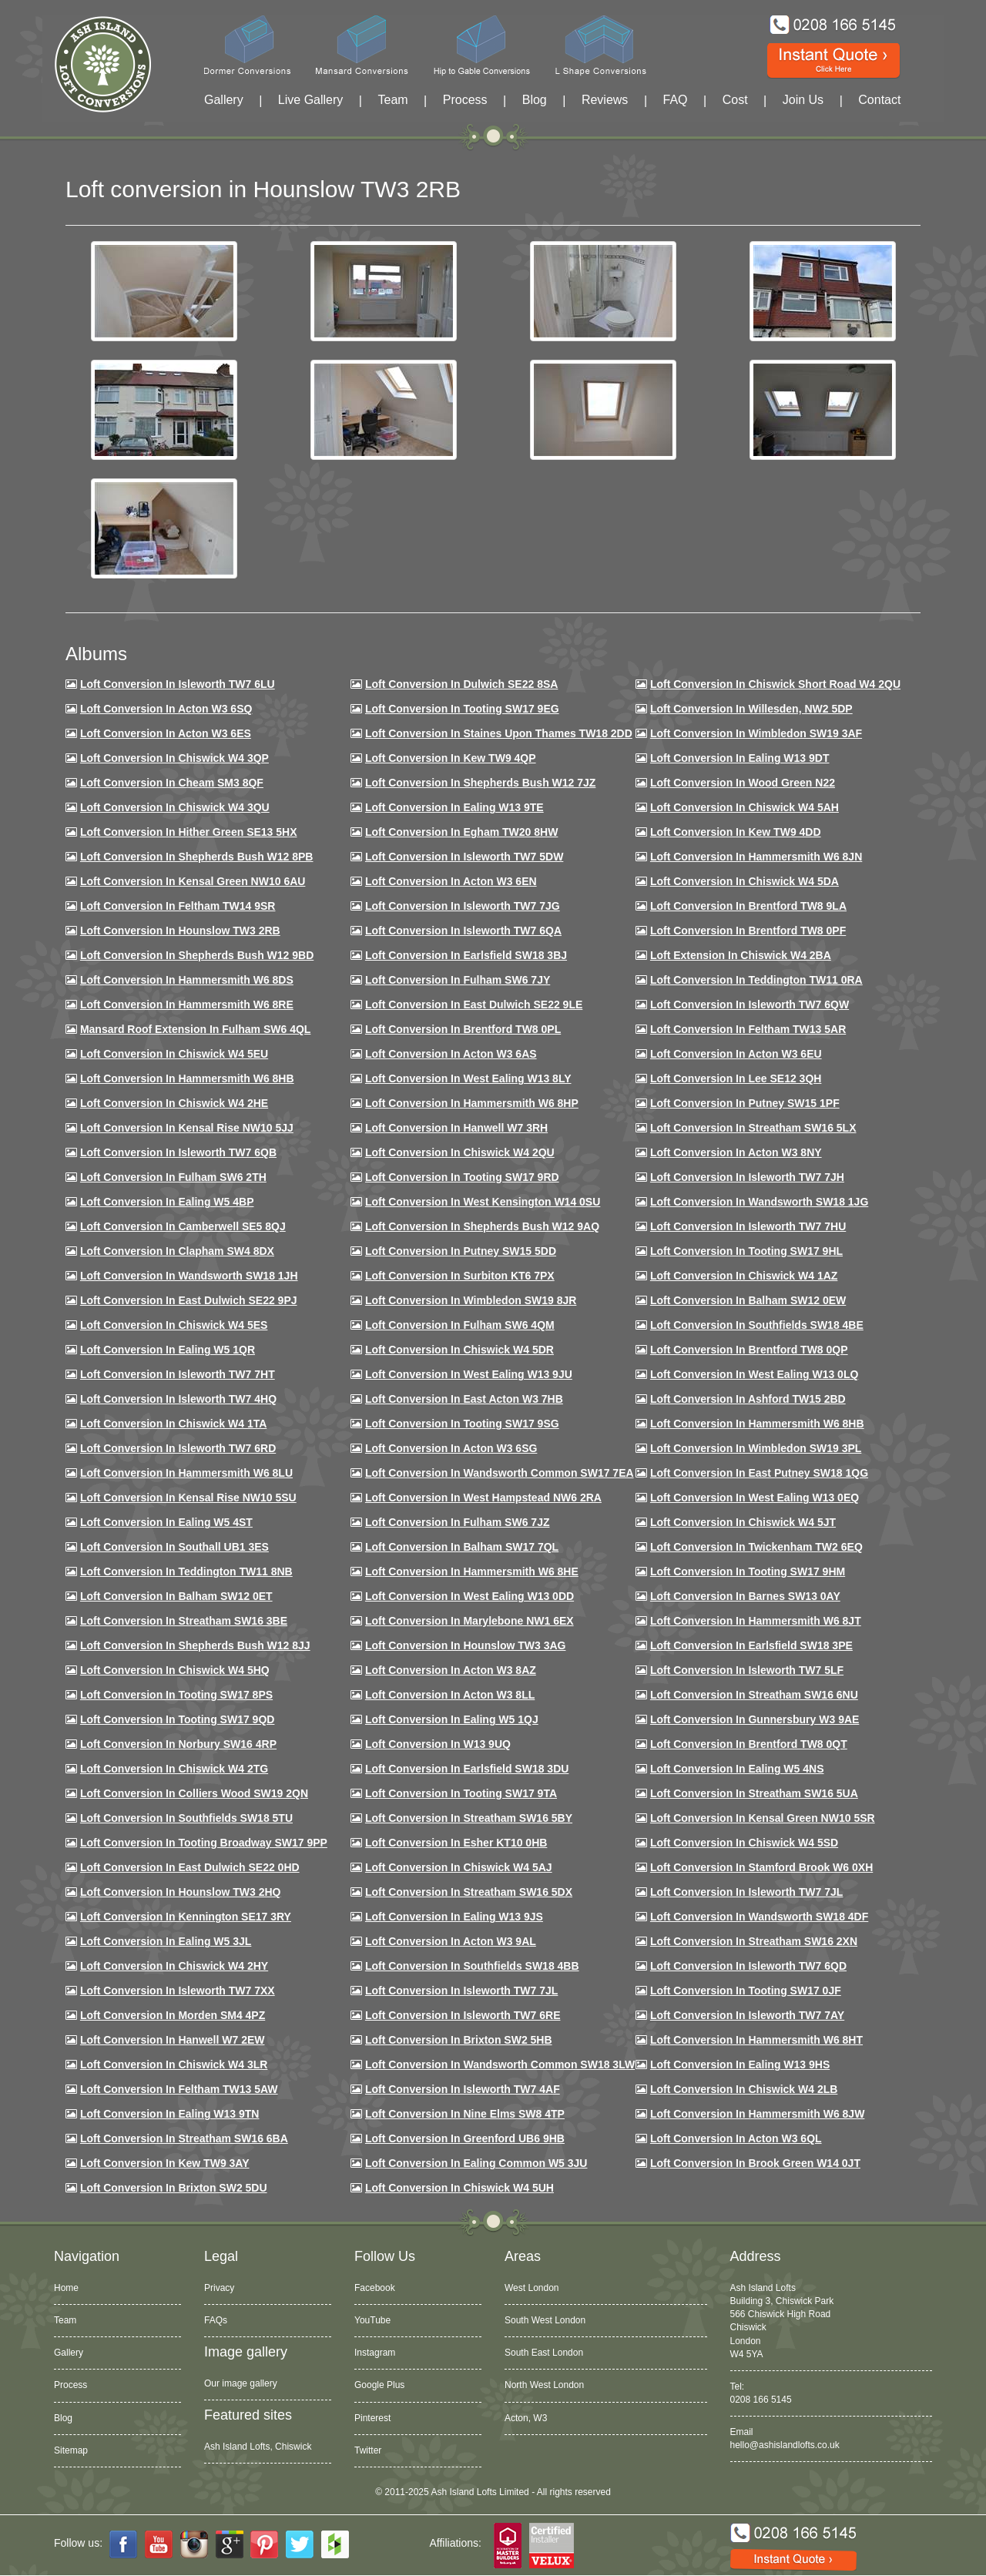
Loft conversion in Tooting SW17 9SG (462, 1423)
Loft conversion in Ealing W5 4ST (166, 1522)
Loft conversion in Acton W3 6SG (451, 1448)
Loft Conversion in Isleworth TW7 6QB (178, 1152)
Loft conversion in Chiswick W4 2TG (174, 1769)
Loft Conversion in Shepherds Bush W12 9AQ (482, 1226)
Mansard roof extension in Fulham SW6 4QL (195, 1029)
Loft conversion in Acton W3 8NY (736, 1152)
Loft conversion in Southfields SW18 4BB (472, 1966)
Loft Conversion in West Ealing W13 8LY (468, 1078)
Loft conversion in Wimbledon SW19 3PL (755, 1448)
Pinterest (372, 2418)
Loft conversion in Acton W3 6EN (451, 881)
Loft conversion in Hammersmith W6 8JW (757, 2114)
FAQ (675, 99)
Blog (534, 99)
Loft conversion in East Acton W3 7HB (464, 1399)
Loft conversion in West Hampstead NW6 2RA (483, 1497)
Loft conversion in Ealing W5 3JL (165, 1941)
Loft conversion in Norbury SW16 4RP (178, 1744)
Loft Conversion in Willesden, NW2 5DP (751, 709)
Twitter (367, 2450)
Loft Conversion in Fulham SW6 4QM (460, 1325)
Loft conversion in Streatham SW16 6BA (184, 2138)
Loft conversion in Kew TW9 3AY (165, 2163)
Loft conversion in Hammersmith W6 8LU (186, 1473)
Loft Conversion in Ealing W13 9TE (454, 807)
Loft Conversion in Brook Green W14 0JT (755, 2163)
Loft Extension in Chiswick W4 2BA (740, 955)
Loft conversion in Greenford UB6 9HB (465, 2138)
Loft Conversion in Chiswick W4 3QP (174, 758)
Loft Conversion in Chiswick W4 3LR (173, 2064)
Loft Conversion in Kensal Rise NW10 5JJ (186, 1128)
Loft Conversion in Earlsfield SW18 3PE (751, 1645)
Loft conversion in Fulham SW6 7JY (457, 980)
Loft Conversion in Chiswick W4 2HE (174, 1103)
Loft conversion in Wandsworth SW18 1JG (759, 1202)
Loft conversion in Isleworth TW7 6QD (748, 1966)
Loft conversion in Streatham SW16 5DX (468, 1892)
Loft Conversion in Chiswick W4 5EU (174, 1054)
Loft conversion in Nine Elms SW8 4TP (465, 2114)
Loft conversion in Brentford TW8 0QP (749, 1349)
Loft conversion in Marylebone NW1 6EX (469, 1621)
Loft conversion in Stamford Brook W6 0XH (761, 1867)
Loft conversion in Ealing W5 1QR (167, 1349)
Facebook (374, 2288)
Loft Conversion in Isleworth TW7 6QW (749, 1004)
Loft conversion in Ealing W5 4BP (167, 1202)
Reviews (605, 99)
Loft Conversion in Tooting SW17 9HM (747, 1571)
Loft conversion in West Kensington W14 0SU (482, 1202)
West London (532, 2288)
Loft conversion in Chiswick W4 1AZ (743, 1276)
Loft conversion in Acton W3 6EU (736, 1054)
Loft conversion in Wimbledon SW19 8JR (470, 1300)
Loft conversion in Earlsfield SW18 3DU (467, 1769)
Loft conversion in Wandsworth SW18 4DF (759, 1916)
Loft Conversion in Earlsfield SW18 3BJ (466, 955)
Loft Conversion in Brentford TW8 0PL (463, 1029)
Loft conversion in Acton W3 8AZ (450, 1670)
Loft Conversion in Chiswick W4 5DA (744, 881)
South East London (544, 2352)
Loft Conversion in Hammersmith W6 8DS (186, 980)
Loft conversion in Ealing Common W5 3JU (476, 2163)
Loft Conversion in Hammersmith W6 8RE (186, 1004)
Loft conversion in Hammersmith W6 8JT (755, 1621)
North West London (544, 2385)
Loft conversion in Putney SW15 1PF (745, 1103)
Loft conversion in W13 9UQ (438, 1744)
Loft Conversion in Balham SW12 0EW (748, 1300)
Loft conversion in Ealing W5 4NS (737, 1769)
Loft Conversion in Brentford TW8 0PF (748, 930)
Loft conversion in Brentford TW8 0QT (748, 1744)
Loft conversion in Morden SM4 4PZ (172, 2015)
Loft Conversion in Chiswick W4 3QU (175, 807)
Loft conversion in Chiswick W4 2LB (743, 2089)
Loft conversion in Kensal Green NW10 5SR (762, 1818)
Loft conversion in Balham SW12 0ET (176, 1596)
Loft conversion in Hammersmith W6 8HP (472, 1103)
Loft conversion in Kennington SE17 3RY (185, 1916)
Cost (735, 99)
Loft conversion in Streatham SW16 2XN (753, 1941)
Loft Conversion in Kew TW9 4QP (450, 758)
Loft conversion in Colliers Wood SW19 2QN (194, 1793)
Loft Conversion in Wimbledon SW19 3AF (756, 733)
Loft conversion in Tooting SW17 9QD (177, 1719)
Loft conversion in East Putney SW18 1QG (759, 1473)
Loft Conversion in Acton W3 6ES (165, 733)
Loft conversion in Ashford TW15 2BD (748, 1399)
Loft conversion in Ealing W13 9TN (170, 2114)
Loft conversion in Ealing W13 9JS (454, 1916)
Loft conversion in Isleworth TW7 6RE (463, 2015)
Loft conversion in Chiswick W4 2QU (460, 1152)
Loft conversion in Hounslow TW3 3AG (465, 1645)
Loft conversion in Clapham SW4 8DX (177, 1251)
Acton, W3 (526, 2418)
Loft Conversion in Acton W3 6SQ (166, 709)
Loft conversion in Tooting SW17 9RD (462, 1177)
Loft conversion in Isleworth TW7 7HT (177, 1374)
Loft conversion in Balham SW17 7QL (461, 1547)
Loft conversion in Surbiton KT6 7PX (460, 1276)
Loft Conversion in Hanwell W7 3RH (456, 1128)
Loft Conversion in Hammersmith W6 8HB (187, 1078)
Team (392, 99)
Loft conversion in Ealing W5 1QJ (451, 1719)
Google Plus (379, 2385)
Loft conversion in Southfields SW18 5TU (186, 1818)
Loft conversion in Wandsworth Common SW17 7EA (499, 1473)
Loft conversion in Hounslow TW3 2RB (180, 930)
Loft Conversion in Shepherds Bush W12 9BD (197, 955)
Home (66, 2288)
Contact (879, 99)
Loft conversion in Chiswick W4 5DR (459, 1349)
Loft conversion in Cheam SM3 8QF (171, 782)
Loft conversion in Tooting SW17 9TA (461, 1793)
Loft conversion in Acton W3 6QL (736, 2138)
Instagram (374, 2352)
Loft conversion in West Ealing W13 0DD (469, 1596)
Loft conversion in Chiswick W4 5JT (743, 1522)
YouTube (372, 2320)
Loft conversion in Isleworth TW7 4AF (462, 2089)
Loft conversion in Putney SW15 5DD (460, 1251)
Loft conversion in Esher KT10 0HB (456, 1842)
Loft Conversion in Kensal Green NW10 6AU (193, 881)
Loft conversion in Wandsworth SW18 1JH (189, 1276)
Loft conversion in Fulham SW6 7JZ (457, 1522)
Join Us (803, 99)
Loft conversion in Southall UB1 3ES (174, 1547)
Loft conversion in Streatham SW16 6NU (754, 1695)
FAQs (215, 2320)
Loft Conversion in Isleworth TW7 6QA (463, 930)
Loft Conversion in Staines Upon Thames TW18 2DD (498, 733)
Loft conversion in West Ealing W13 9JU (468, 1374)
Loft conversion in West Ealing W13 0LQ (754, 1374)
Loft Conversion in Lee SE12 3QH (736, 1078)
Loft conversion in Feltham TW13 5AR (748, 1029)
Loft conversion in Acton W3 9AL (450, 1941)
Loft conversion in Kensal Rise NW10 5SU (188, 1497)
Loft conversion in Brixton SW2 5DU (173, 2188)
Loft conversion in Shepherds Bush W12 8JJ (195, 1645)
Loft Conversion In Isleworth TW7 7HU (748, 1226)
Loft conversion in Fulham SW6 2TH (173, 1177)
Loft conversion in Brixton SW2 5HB (458, 2040)
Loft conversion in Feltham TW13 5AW (179, 2089)
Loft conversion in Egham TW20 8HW (461, 832)
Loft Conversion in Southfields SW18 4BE (757, 1325)
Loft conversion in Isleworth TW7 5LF (746, 1670)
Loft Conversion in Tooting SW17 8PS (176, 1695)
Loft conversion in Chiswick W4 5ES (173, 1325)
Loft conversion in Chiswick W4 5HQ (175, 1670)
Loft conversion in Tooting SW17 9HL (746, 1251)
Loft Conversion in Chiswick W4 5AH (744, 807)
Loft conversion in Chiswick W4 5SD (744, 1842)
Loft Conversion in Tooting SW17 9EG (462, 709)
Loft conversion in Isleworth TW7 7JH (747, 1177)
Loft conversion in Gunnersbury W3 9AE (754, 1719)
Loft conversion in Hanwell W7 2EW (172, 2040)
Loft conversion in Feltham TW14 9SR (178, 906)
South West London (545, 2320)
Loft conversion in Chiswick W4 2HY (174, 1966)
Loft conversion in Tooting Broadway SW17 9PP (203, 1842)
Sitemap (71, 2450)
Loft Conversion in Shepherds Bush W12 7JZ (480, 782)
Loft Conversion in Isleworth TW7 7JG (462, 906)
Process (465, 99)
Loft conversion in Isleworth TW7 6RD (178, 1448)
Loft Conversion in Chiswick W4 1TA (173, 1423)
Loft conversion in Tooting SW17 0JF (745, 1990)
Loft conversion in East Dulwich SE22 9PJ (188, 1300)
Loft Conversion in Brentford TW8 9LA (748, 906)
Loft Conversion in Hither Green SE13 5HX (188, 832)
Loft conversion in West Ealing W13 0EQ (754, 1497)
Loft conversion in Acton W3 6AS (451, 1054)
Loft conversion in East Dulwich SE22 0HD (190, 1867)
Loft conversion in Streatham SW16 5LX (753, 1128)
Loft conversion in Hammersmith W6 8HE (472, 1571)
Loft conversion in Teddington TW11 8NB (186, 1571)
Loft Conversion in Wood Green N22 (742, 782)
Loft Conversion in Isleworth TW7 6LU (177, 684)
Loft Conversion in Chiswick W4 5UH (459, 2188)
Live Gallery (310, 99)
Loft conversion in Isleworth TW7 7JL (746, 1892)
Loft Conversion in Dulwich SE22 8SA (461, 684)
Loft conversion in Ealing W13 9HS (740, 2064)
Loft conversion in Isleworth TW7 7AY (747, 2015)
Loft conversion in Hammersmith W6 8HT (756, 2040)
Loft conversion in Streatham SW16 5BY (468, 1818)
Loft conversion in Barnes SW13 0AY (745, 1596)
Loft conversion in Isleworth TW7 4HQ (178, 1399)
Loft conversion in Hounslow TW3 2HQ (180, 1892)
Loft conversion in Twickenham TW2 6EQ (756, 1547)
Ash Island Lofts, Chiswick (257, 2446)
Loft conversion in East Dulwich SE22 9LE (473, 1004)
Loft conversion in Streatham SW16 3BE (183, 1621)
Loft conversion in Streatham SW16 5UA (754, 1793)
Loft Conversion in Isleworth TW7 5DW (464, 856)
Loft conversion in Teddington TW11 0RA (756, 980)
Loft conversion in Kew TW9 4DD (735, 832)
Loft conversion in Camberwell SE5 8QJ (183, 1226)
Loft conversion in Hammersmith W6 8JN (756, 856)
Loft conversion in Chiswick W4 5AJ (458, 1867)
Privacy (219, 2288)
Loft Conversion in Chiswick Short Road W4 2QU (775, 684)
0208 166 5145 (761, 2399)
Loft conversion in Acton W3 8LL (450, 1695)
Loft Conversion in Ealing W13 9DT (740, 758)
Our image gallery (240, 2383)
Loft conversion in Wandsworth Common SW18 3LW (500, 2064)
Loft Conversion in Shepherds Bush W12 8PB (197, 856)
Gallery (223, 99)
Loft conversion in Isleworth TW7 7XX (177, 1990)
